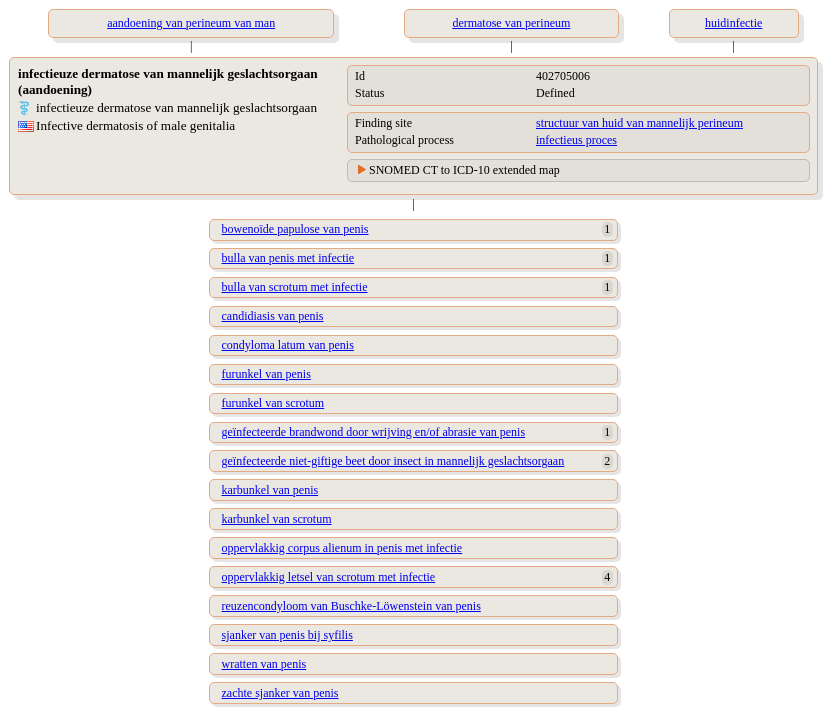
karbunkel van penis (270, 490)
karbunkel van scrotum (277, 519)
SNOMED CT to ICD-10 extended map (464, 170)
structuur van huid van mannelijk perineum (639, 123)
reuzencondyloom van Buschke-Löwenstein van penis (351, 606)
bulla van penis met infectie (288, 258)
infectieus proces (576, 140)
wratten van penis (264, 664)
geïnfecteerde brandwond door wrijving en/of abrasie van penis (374, 432)
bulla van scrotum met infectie (295, 287)
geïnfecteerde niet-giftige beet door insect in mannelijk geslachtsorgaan (393, 461)
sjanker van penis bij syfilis (287, 635)
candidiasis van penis (273, 316)
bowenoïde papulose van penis (295, 229)
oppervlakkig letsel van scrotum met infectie (329, 577)
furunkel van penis (266, 374)
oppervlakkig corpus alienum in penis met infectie (342, 548)
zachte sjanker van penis (280, 693)
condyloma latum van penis (288, 345)
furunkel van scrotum (273, 403)
